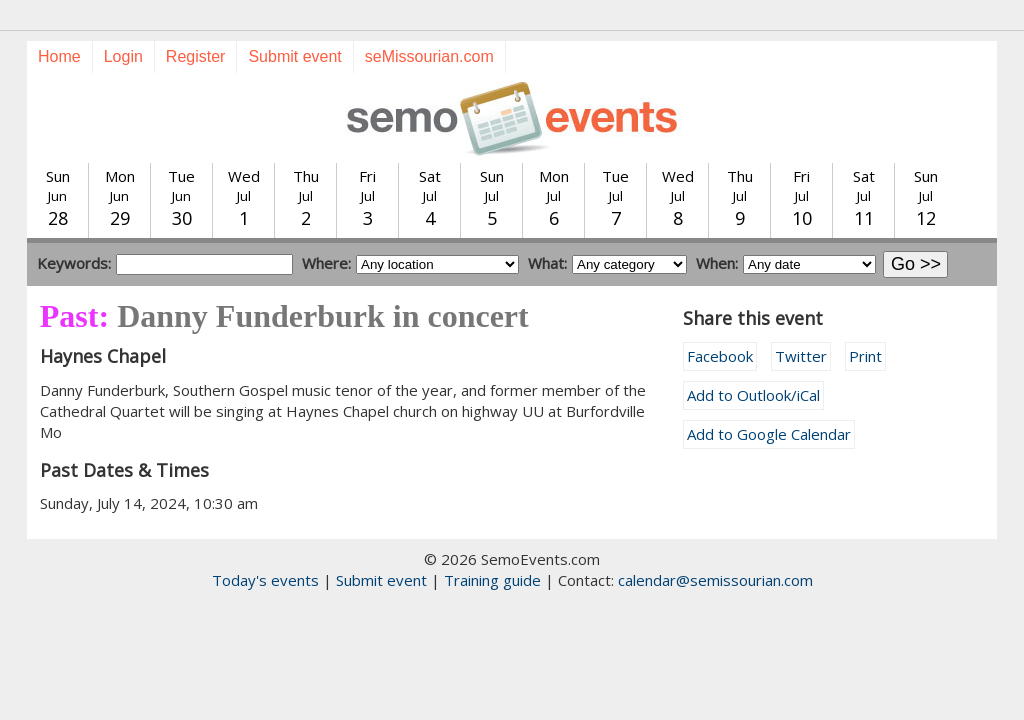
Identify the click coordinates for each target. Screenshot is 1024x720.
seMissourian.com (429, 56)
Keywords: (74, 263)
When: (717, 263)
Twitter (801, 356)
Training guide (492, 580)
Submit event (294, 56)
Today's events (265, 580)
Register (196, 56)
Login (123, 56)
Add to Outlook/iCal (753, 395)
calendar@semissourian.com (715, 580)
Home (59, 56)
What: (547, 263)
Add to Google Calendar (769, 434)
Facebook (720, 356)
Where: (326, 263)
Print (865, 356)
